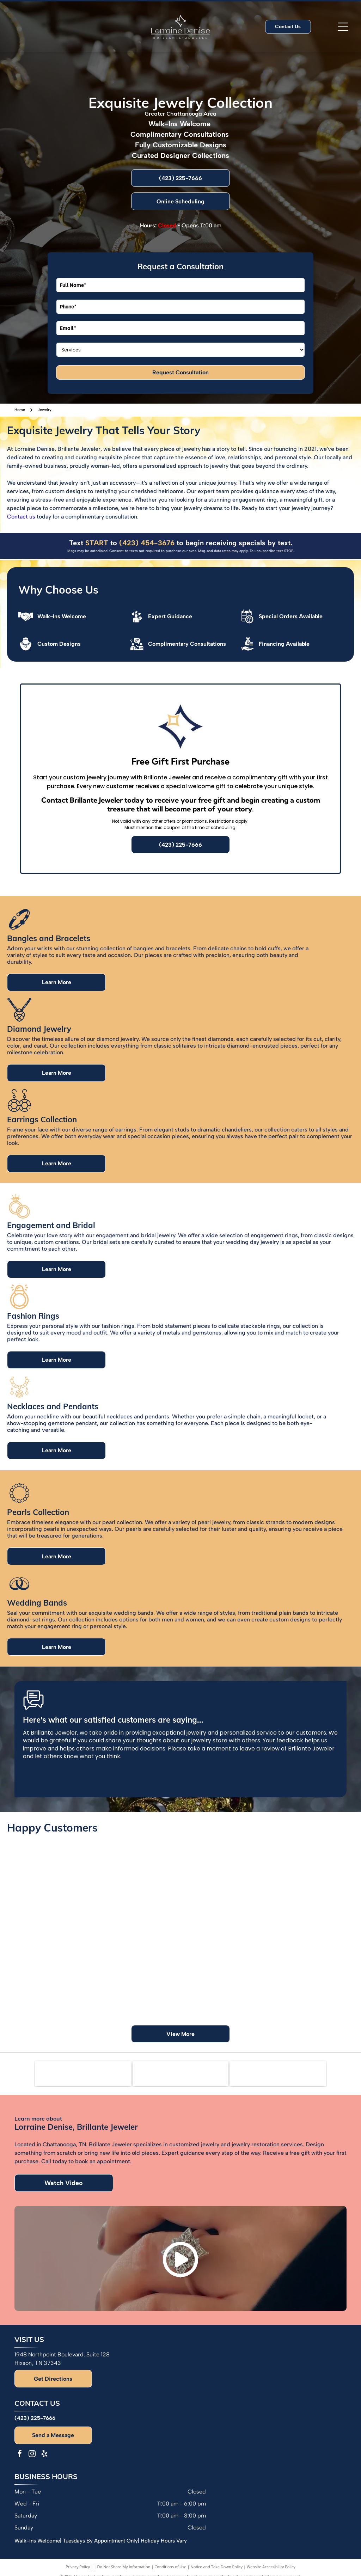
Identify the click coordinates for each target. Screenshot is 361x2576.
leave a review (260, 1748)
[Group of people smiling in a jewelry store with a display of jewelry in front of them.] (310, 1984)
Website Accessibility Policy (271, 2566)
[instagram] (32, 2454)
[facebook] (19, 2454)
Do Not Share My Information (124, 2566)
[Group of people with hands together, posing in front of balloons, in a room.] (223, 1962)
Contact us (21, 516)
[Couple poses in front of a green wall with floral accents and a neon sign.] (137, 1984)
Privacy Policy (78, 2566)
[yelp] (44, 2454)
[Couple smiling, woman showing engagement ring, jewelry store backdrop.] (310, 1897)
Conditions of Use (170, 2566)
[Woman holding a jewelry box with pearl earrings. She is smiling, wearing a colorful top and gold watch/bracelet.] (50, 1962)
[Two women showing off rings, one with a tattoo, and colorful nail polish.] (223, 1876)
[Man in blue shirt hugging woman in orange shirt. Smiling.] (137, 1897)
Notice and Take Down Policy (217, 2566)
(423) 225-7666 (34, 2418)
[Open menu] (343, 27)
